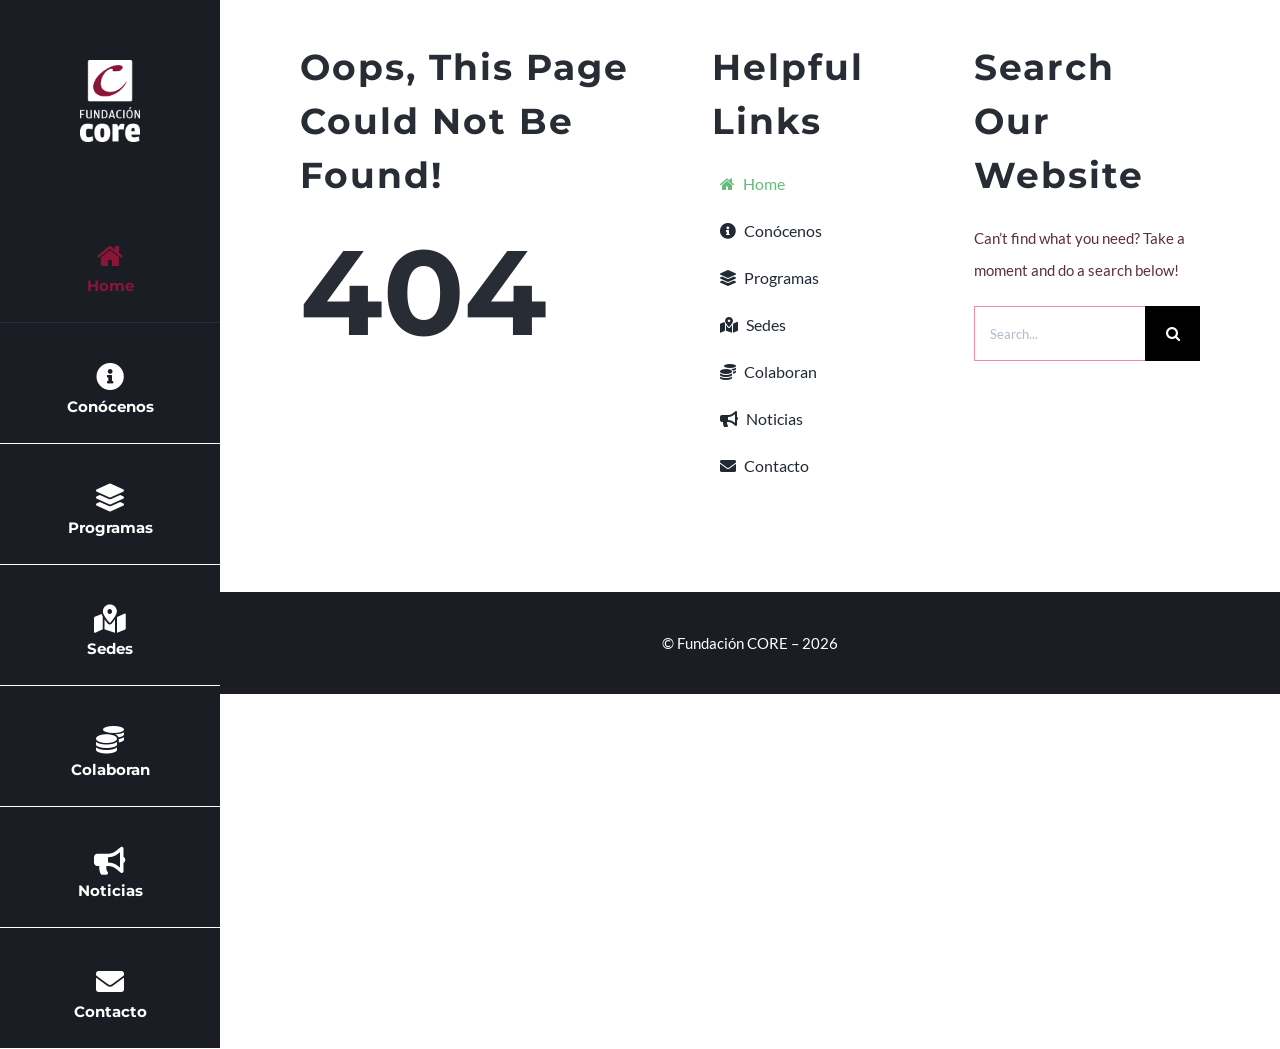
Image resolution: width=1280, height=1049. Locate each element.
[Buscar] (1172, 333)
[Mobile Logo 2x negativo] (110, 67)
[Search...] (1059, 333)
